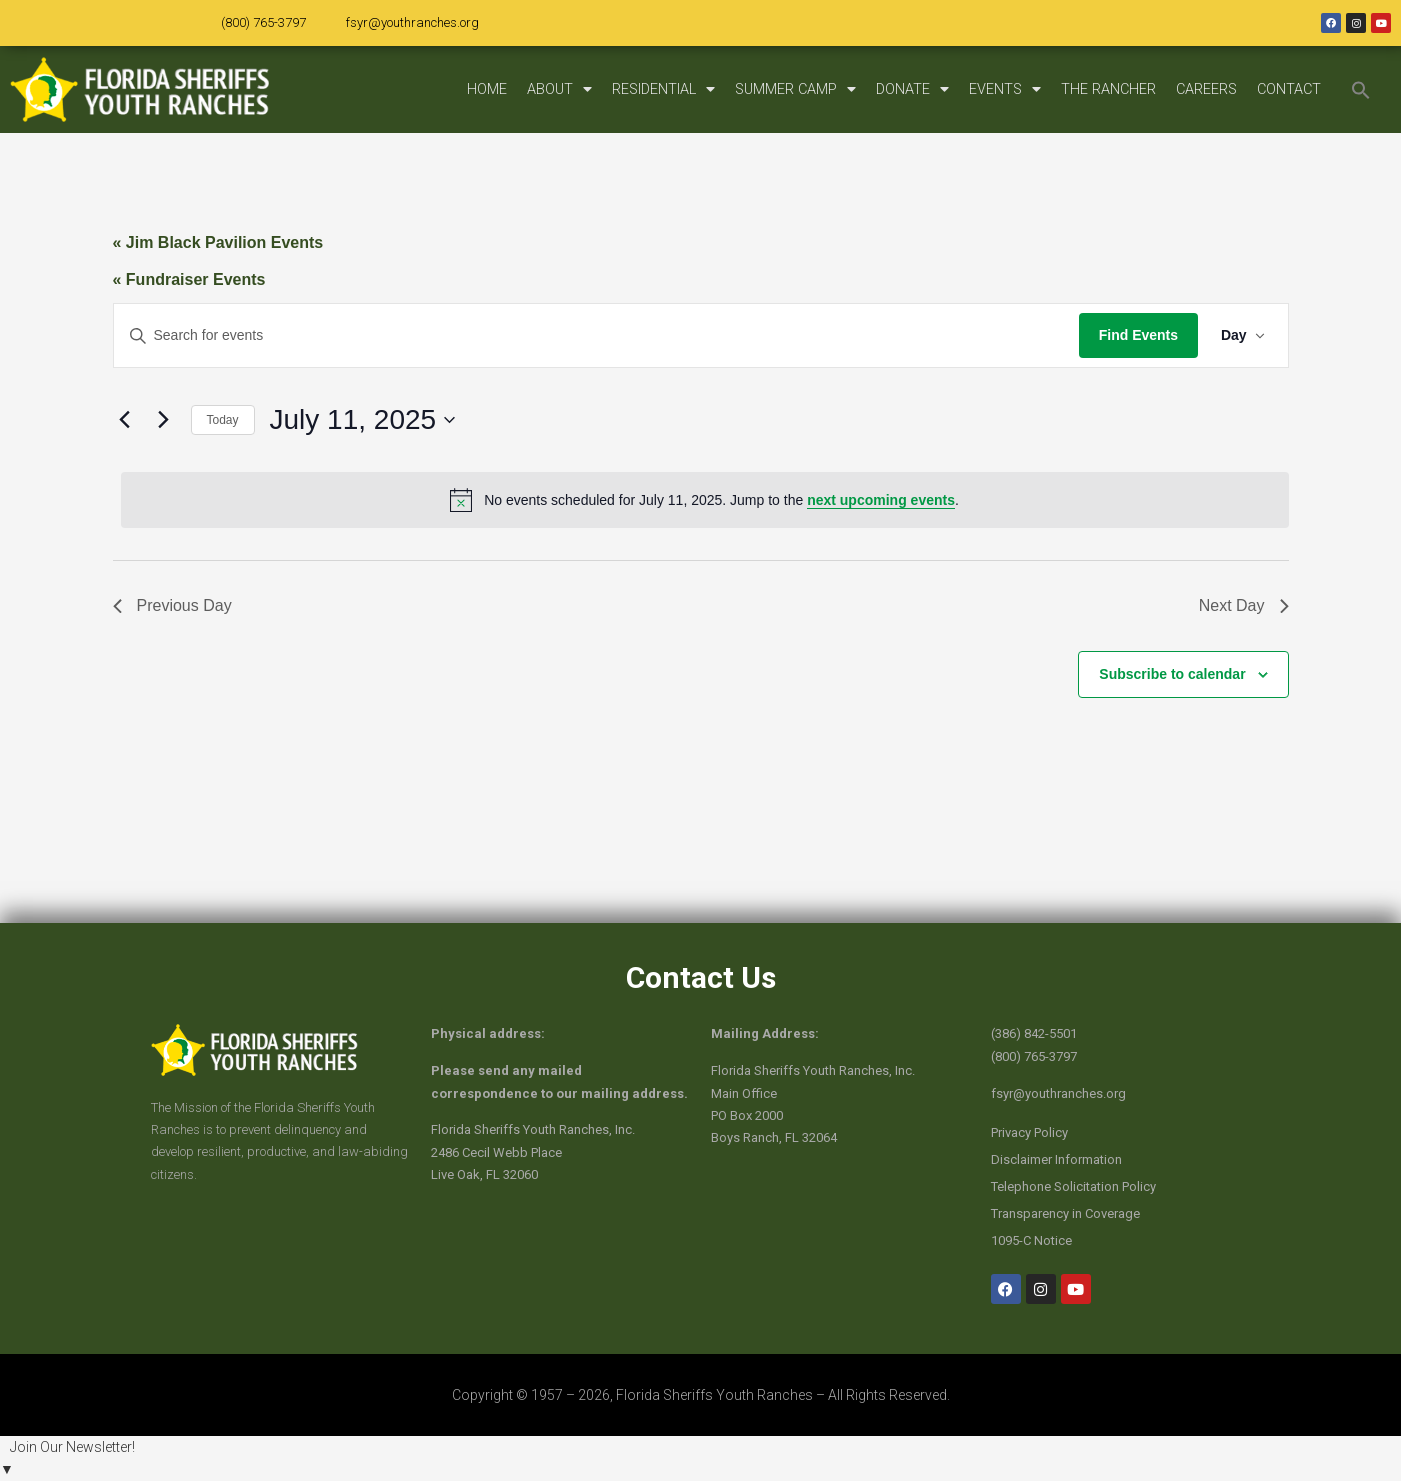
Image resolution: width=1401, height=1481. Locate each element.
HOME (487, 89)
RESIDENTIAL (663, 89)
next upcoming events (881, 500)
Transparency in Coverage (1065, 1213)
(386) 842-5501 (1034, 1033)
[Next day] (164, 420)
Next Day (1244, 605)
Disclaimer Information (1056, 1159)
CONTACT (1289, 89)
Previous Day (172, 605)
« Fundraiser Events (189, 279)
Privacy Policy (1029, 1132)
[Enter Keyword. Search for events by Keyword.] (595, 335)
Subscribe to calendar (1172, 674)
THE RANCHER (1108, 89)
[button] (1361, 90)
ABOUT (559, 89)
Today (223, 420)
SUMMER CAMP (795, 89)
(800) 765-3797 (263, 22)
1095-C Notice (1031, 1240)
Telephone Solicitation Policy (1073, 1186)
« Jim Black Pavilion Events (218, 242)
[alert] (705, 500)
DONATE (912, 89)
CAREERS (1206, 89)
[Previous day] (125, 420)
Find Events (1135, 335)
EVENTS (1005, 89)
